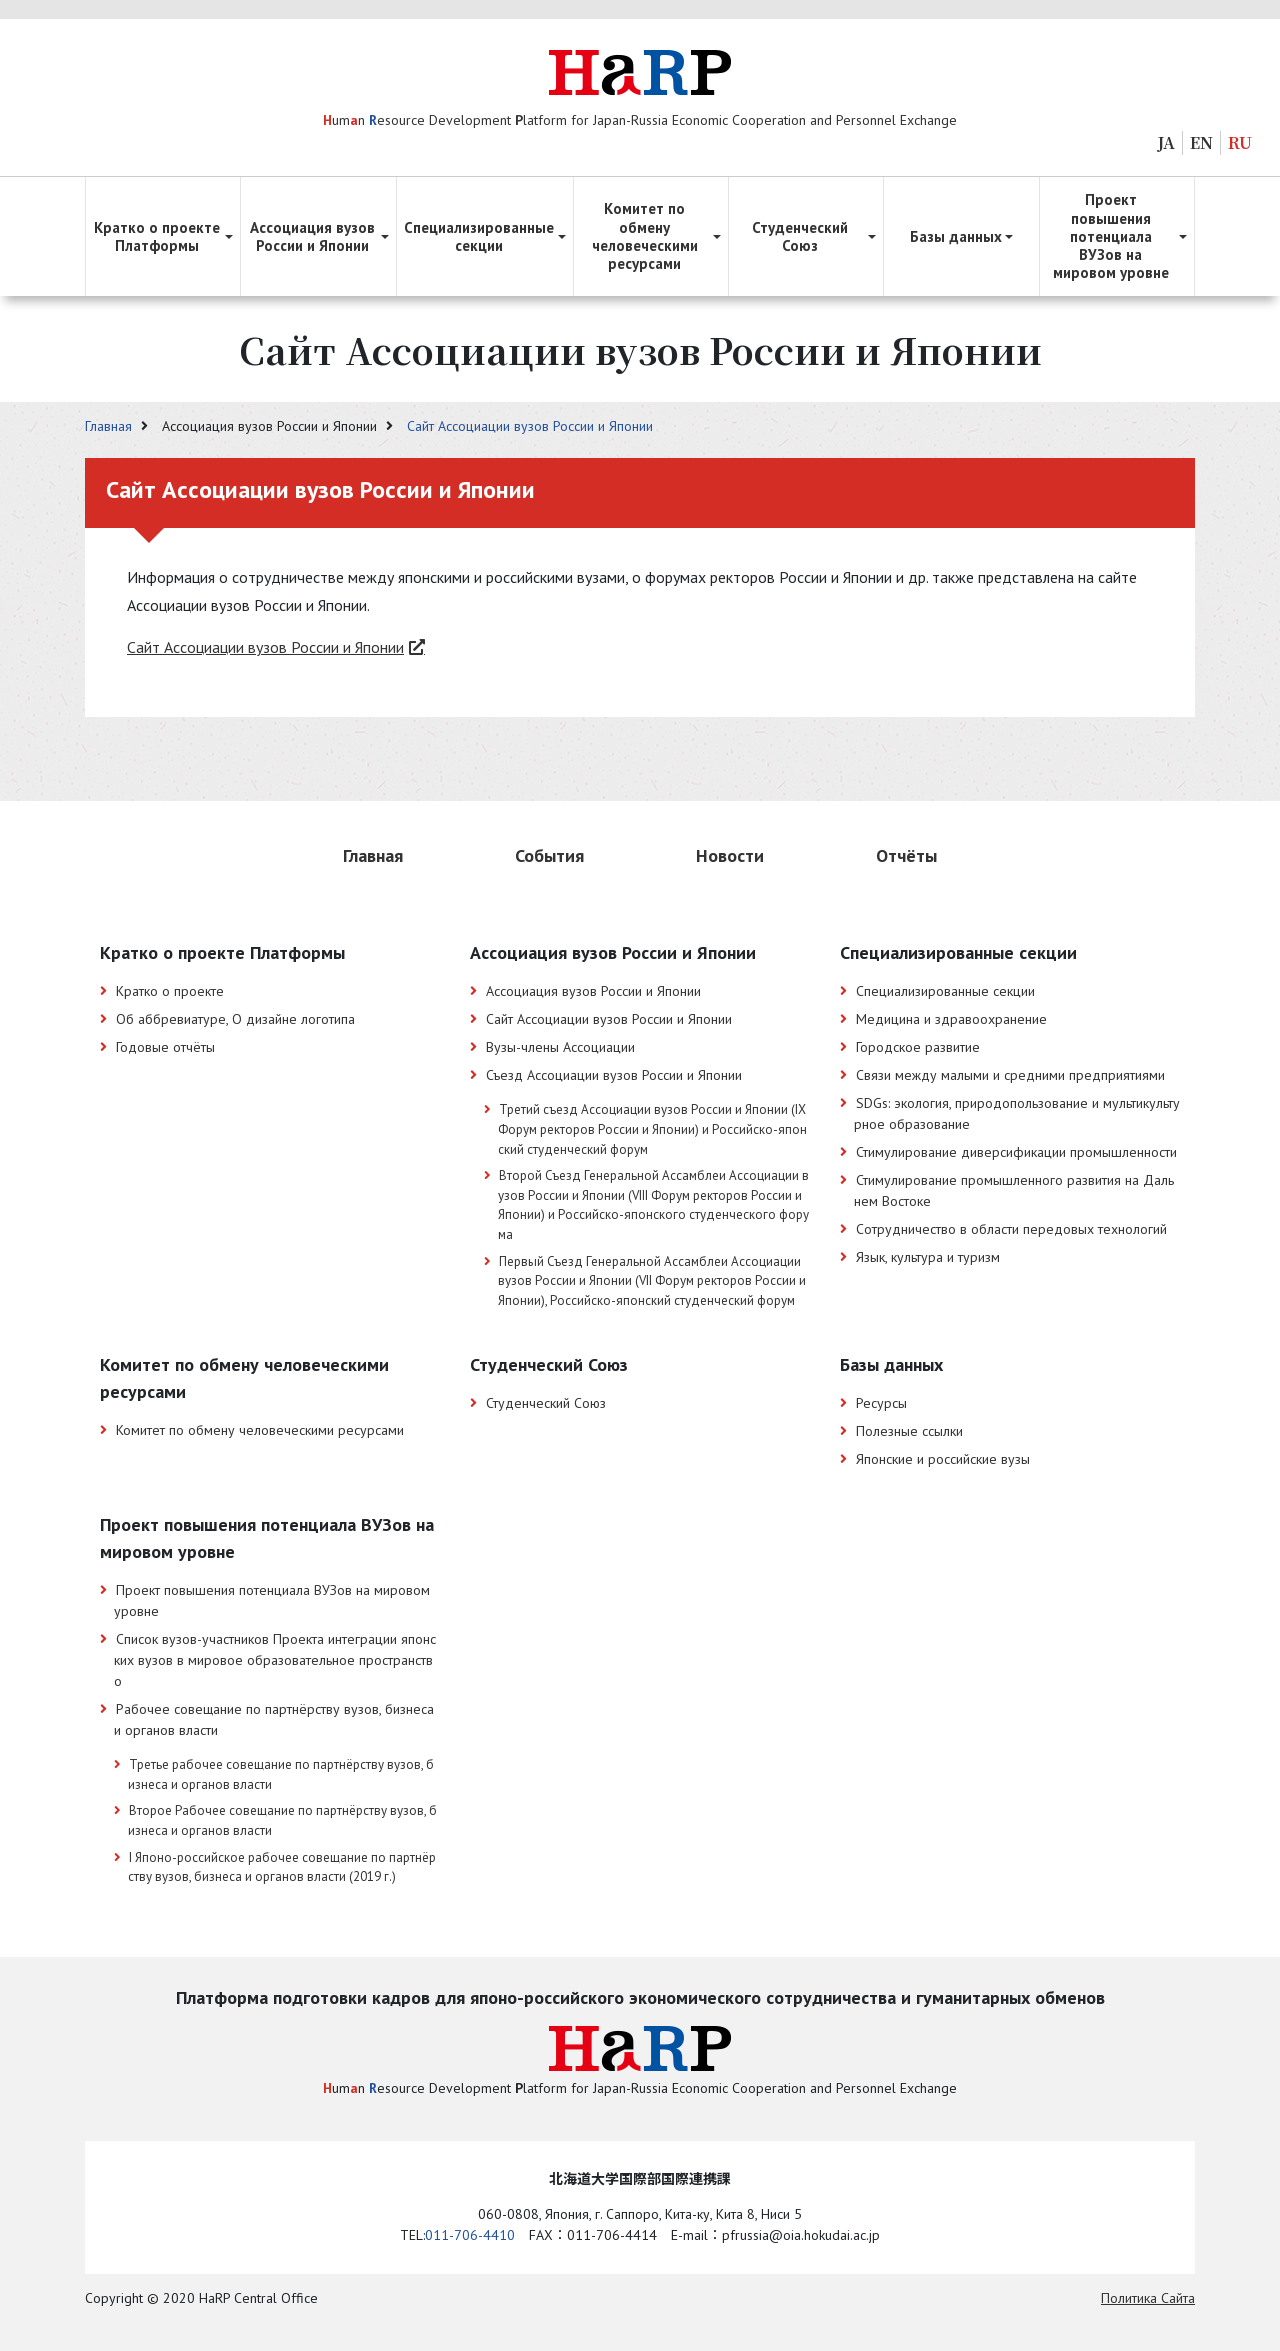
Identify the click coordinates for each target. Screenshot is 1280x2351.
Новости (730, 855)
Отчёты (906, 855)
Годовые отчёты (165, 1047)
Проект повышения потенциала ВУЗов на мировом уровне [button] (1111, 236)
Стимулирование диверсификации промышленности (1016, 1152)
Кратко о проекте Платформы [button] (157, 236)
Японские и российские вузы (943, 1459)
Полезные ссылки (909, 1431)
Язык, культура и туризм (928, 1257)
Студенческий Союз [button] (800, 236)
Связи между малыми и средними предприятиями (1010, 1075)
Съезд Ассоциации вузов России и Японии (614, 1075)
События (549, 855)
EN (1201, 142)
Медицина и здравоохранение (951, 1019)
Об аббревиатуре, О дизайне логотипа (235, 1019)
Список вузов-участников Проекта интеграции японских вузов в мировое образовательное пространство (275, 1660)
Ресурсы (881, 1403)
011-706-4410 (470, 2235)
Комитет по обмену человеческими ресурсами (260, 1430)
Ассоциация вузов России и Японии (593, 991)
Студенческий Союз (546, 1403)
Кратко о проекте (170, 991)
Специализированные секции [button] (479, 236)
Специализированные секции (945, 991)
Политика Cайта (1148, 2298)
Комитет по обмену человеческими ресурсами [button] (645, 236)
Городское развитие (918, 1047)
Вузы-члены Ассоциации (560, 1047)
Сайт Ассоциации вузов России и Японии (530, 426)
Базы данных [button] (956, 236)
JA (1166, 142)
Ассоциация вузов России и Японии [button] (312, 236)
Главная (110, 426)
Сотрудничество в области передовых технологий (1011, 1229)
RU (1240, 142)
